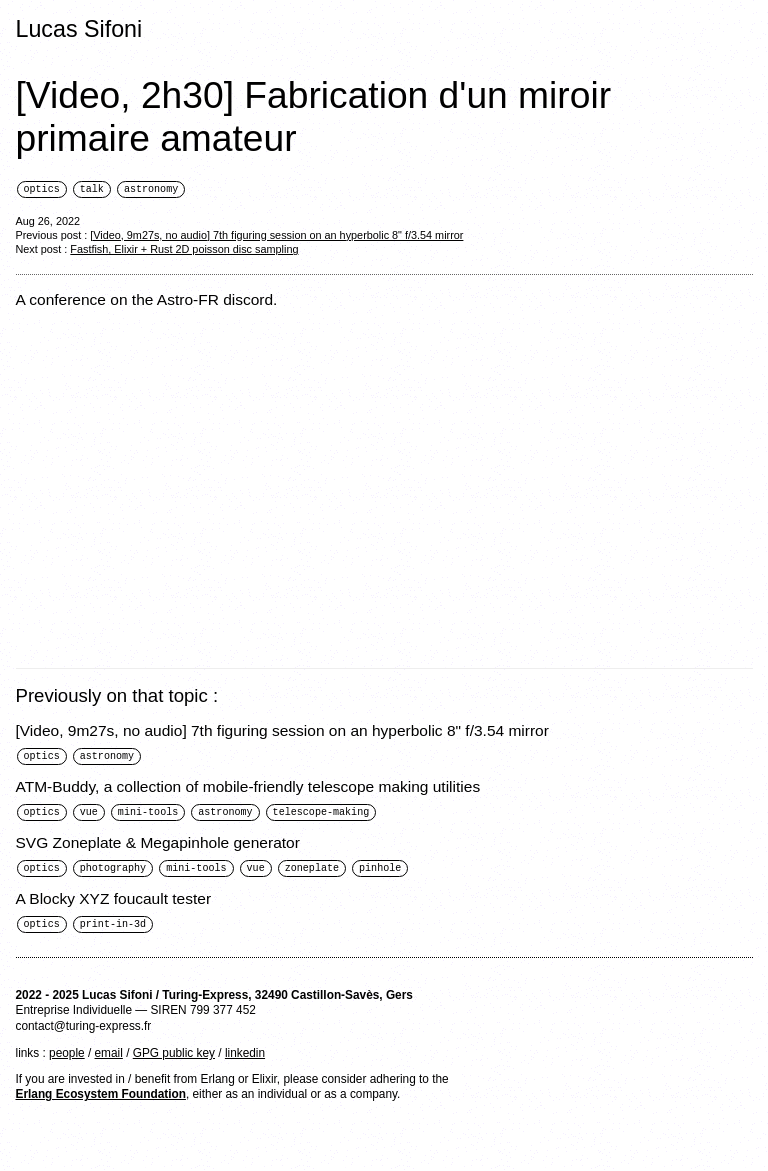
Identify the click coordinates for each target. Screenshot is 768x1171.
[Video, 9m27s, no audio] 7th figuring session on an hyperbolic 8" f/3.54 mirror (276, 236)
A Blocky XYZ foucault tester (114, 902)
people (67, 1058)
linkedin (245, 1058)
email (109, 1058)
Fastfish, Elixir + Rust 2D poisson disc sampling (184, 250)
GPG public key (174, 1058)
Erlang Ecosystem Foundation (101, 1099)
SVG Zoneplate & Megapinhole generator (158, 845)
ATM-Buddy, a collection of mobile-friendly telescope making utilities (248, 788)
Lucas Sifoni (79, 29)
